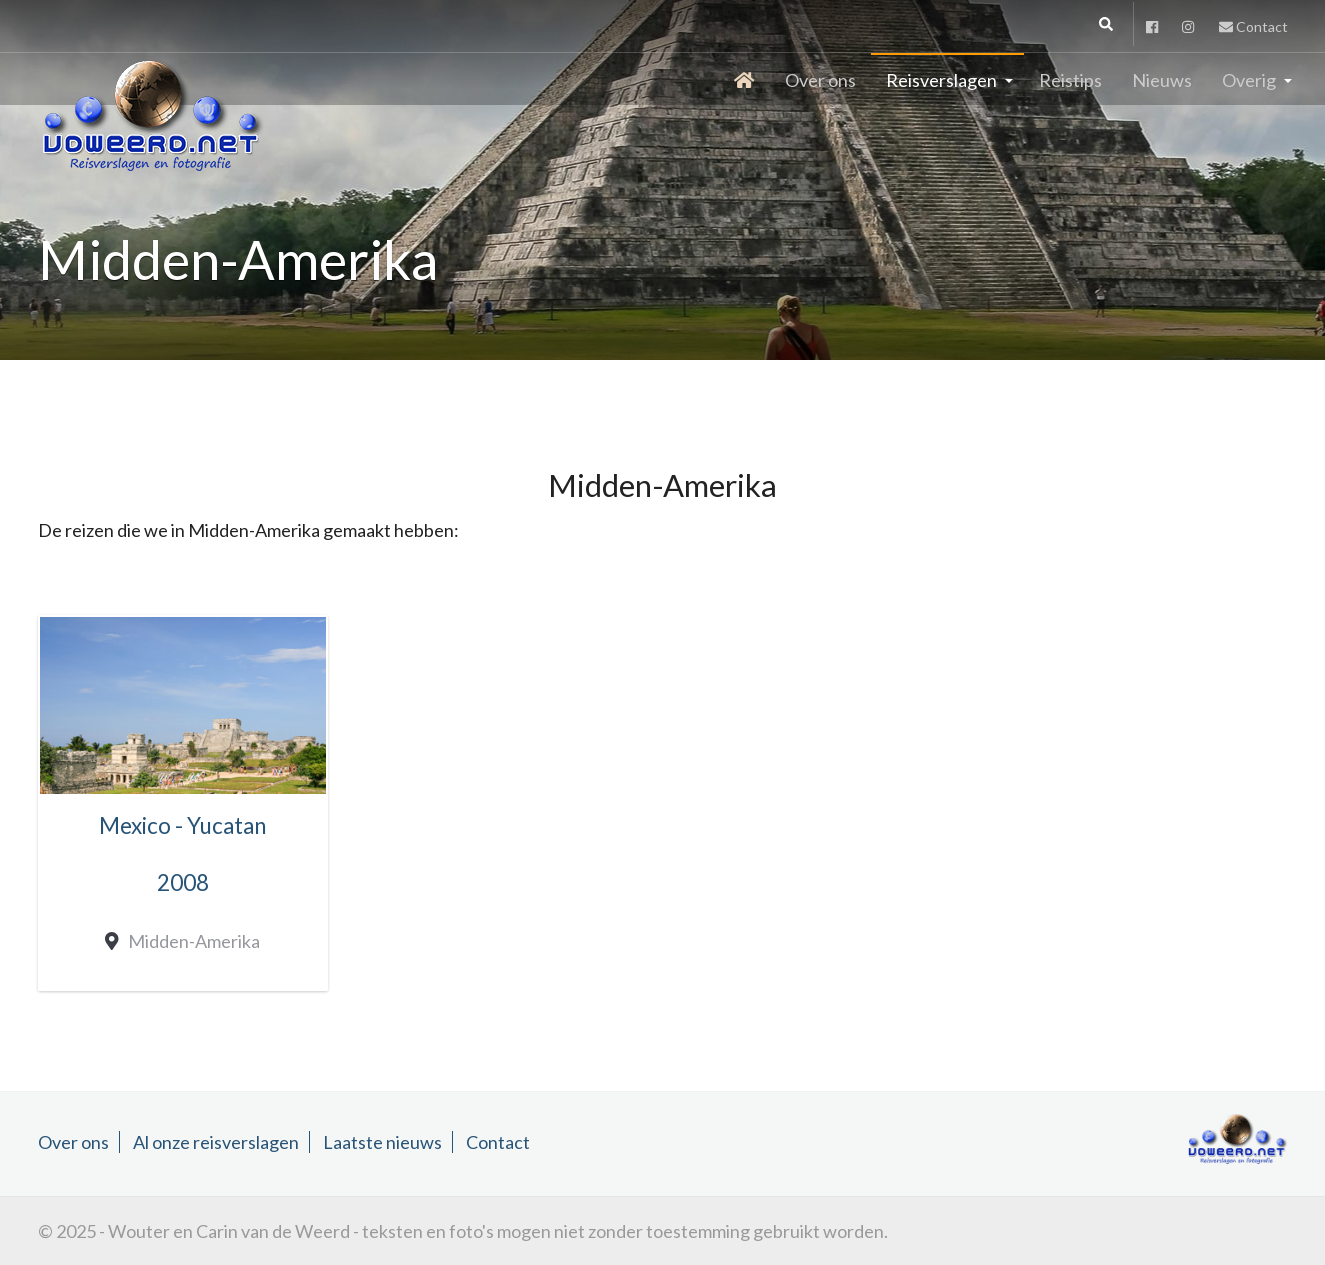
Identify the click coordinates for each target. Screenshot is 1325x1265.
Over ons (820, 80)
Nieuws (1162, 80)
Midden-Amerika (189, 941)
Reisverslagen (941, 80)
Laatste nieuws (382, 1142)
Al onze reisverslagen (216, 1142)
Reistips (1070, 80)
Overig (1249, 80)
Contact (1253, 26)
